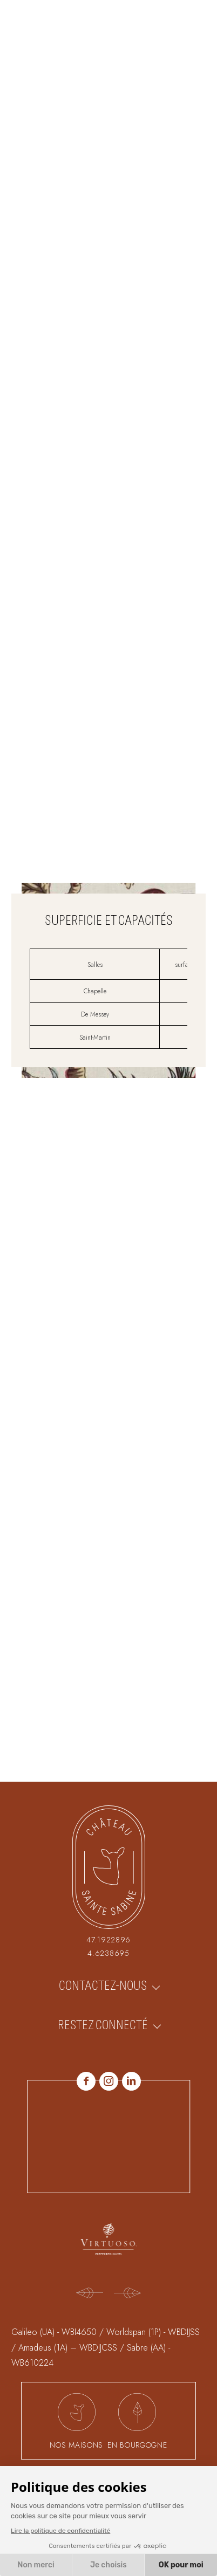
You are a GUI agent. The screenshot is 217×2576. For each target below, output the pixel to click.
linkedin (131, 2081)
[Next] (127, 2293)
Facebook (86, 2081)
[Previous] (89, 2293)
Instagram (108, 2081)
